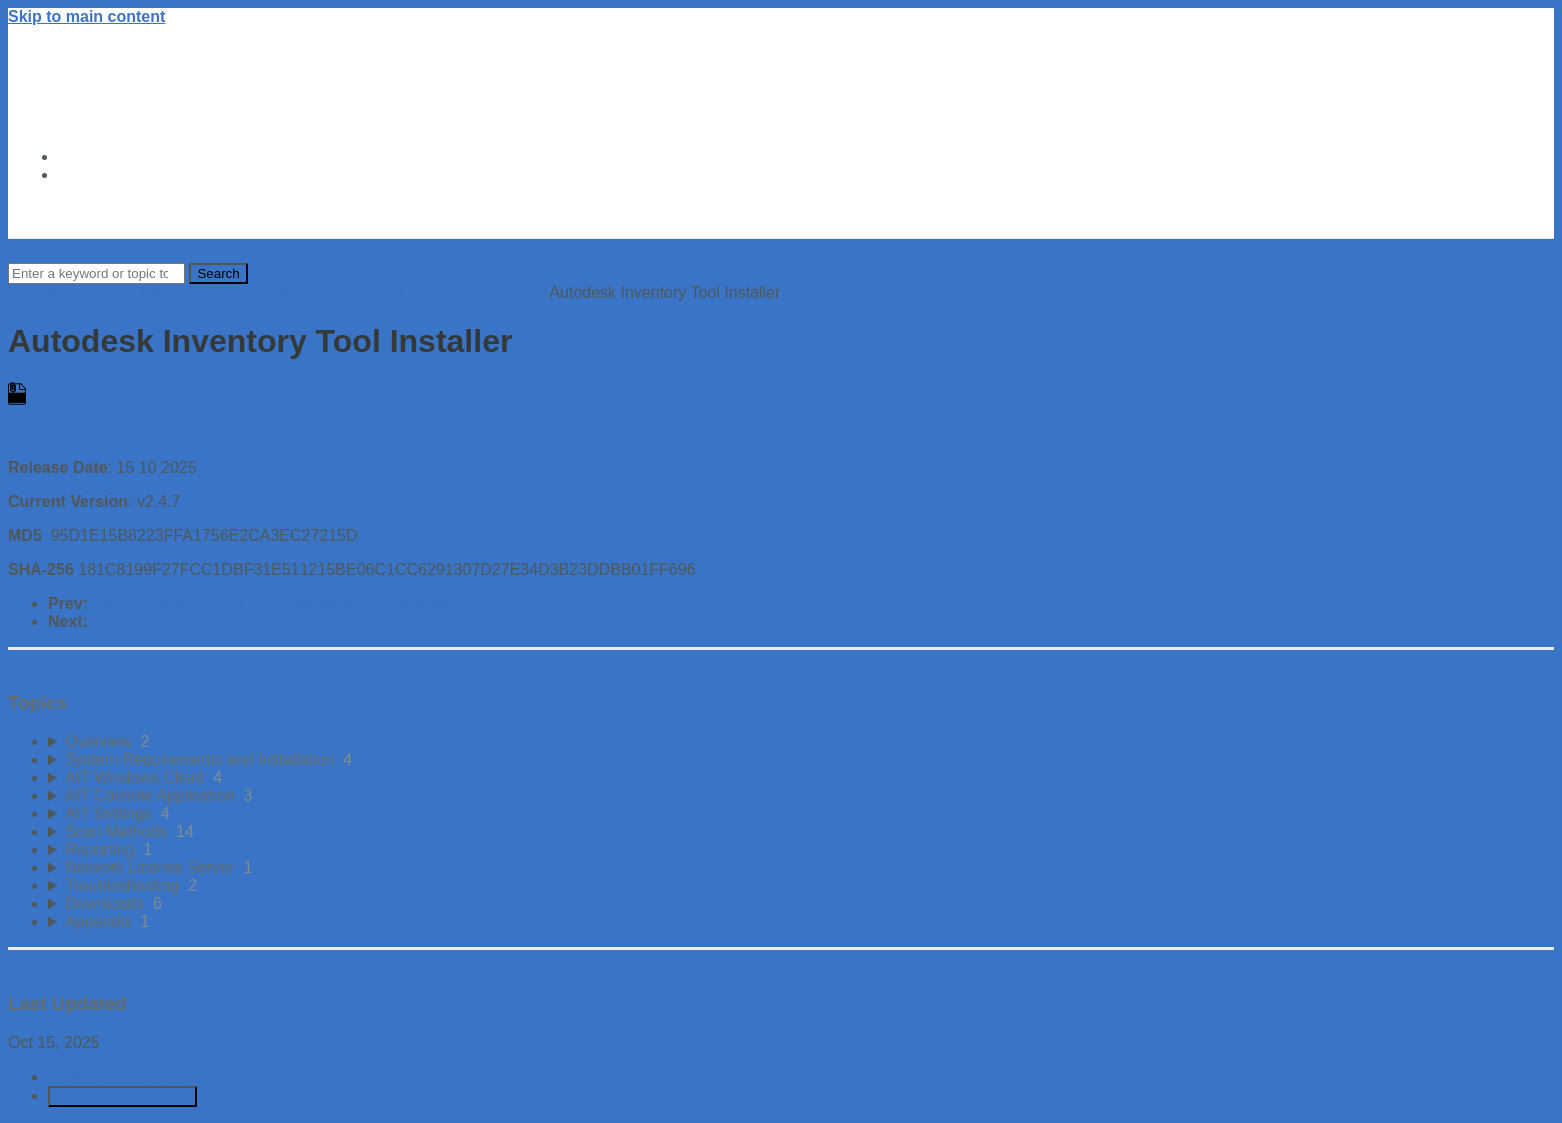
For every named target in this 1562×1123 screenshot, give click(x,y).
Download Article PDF (126, 1076)
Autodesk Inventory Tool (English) (351, 292)
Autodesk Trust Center (144, 156)
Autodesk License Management (120, 292)
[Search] (96, 273)
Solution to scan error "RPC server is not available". (274, 603)
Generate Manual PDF (122, 1096)
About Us (93, 174)
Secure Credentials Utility (182, 621)
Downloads (509, 292)
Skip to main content (86, 16)
